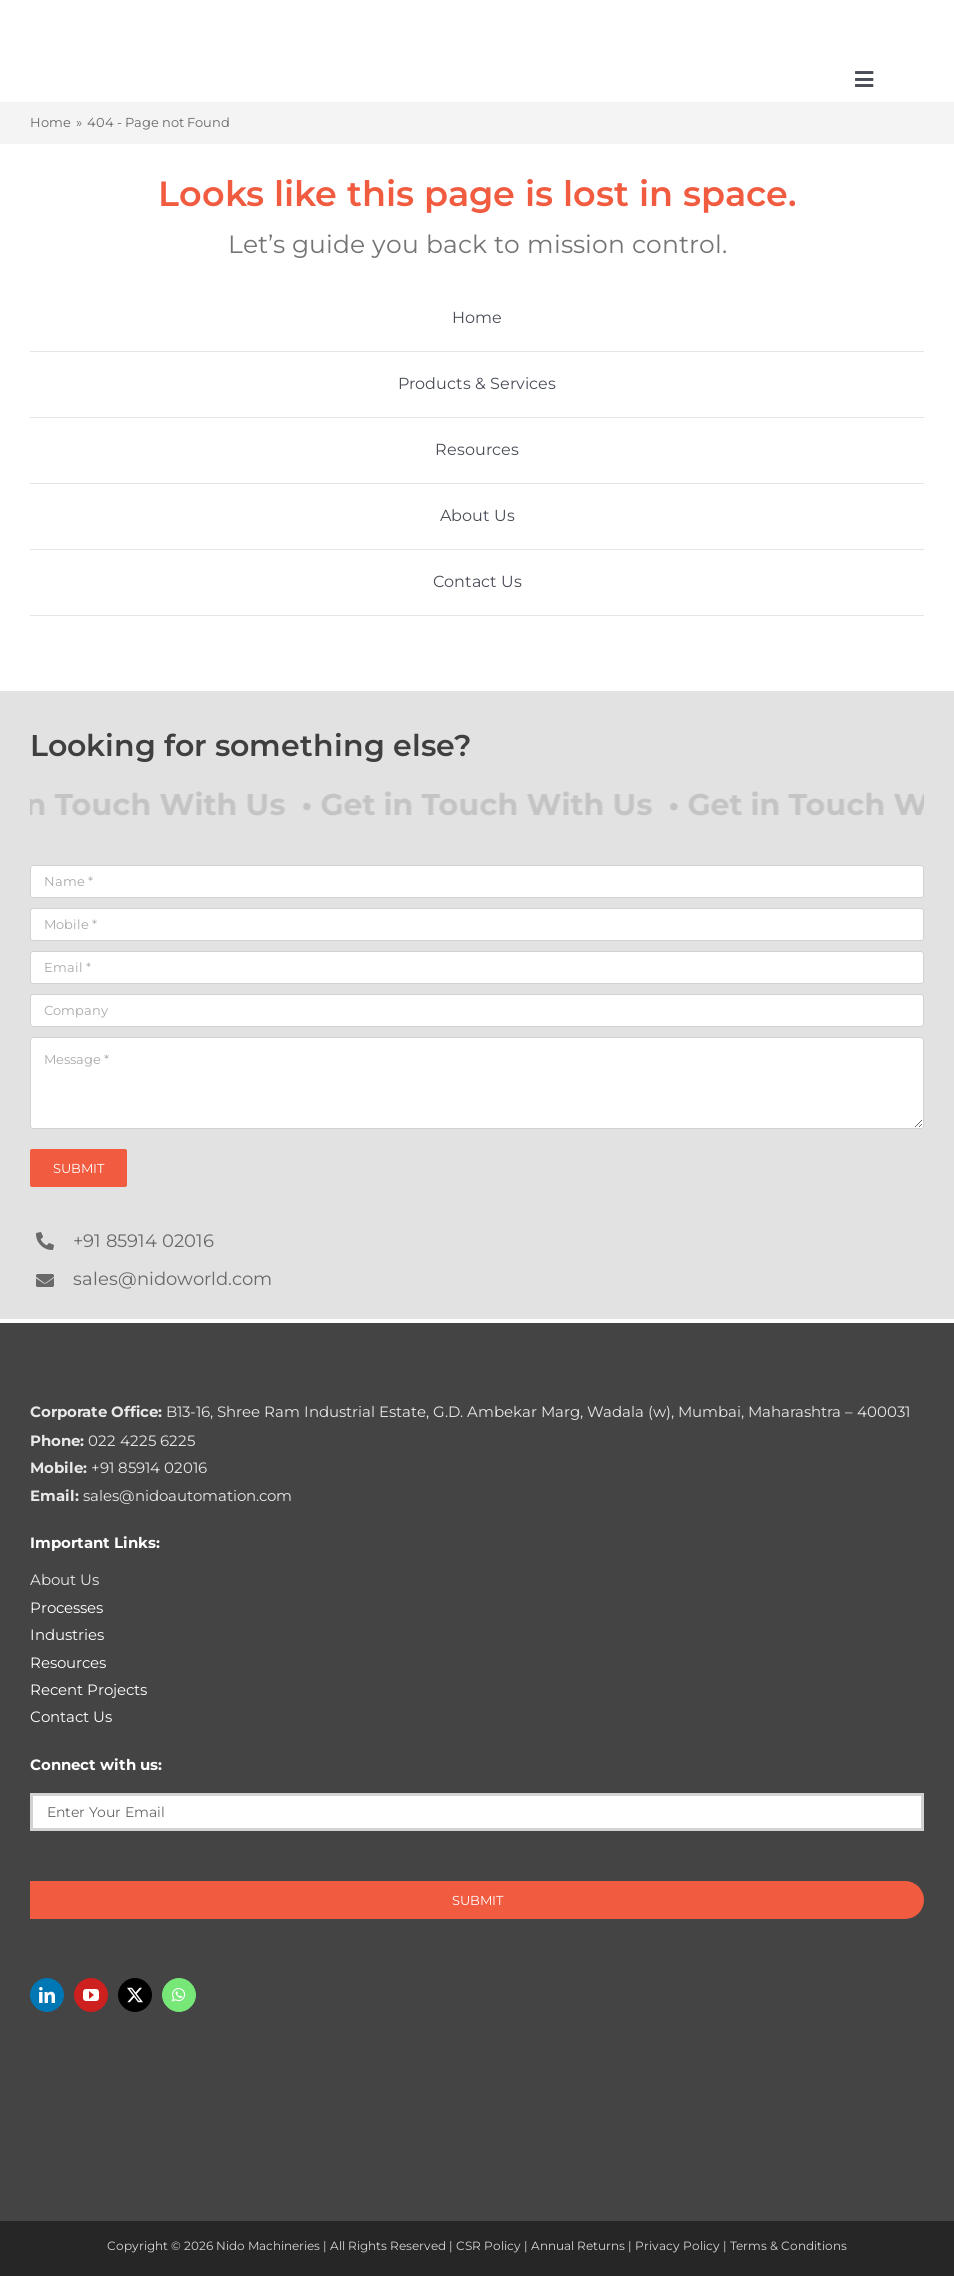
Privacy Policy (677, 2245)
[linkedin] (47, 1995)
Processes (66, 1607)
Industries (67, 1634)
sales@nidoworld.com (172, 1279)
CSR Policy (488, 2245)
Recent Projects (88, 1689)
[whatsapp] (179, 1995)
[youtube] (91, 1995)
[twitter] (135, 1995)
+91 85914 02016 (143, 1241)
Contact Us (71, 1716)
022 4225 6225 (112, 1440)
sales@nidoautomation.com (161, 1495)
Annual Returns (578, 2245)
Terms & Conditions (788, 2245)
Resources (68, 1662)
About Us (64, 1579)
